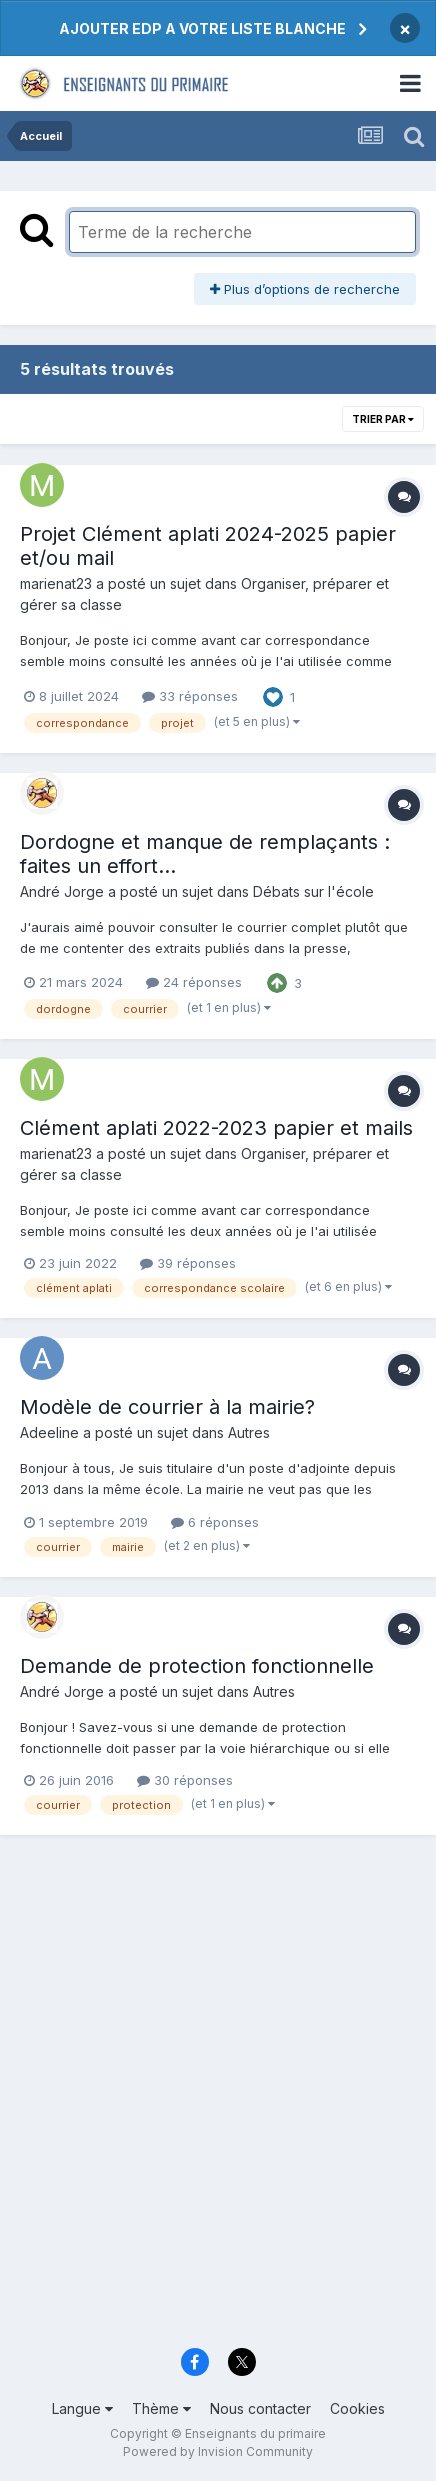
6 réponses (215, 1522)
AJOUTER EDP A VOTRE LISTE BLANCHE (202, 28)
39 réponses (188, 1263)
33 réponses (190, 696)
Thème (161, 2408)
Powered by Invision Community (218, 2451)
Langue (82, 2408)
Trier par (383, 419)
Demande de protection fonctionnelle (197, 1666)
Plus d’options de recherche (305, 289)
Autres (249, 1432)
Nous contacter (260, 2408)
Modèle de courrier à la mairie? (167, 1407)
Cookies (357, 2408)
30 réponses (185, 1780)
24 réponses (194, 982)
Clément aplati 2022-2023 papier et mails (216, 1128)
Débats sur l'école (313, 891)
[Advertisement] (218, 2103)
